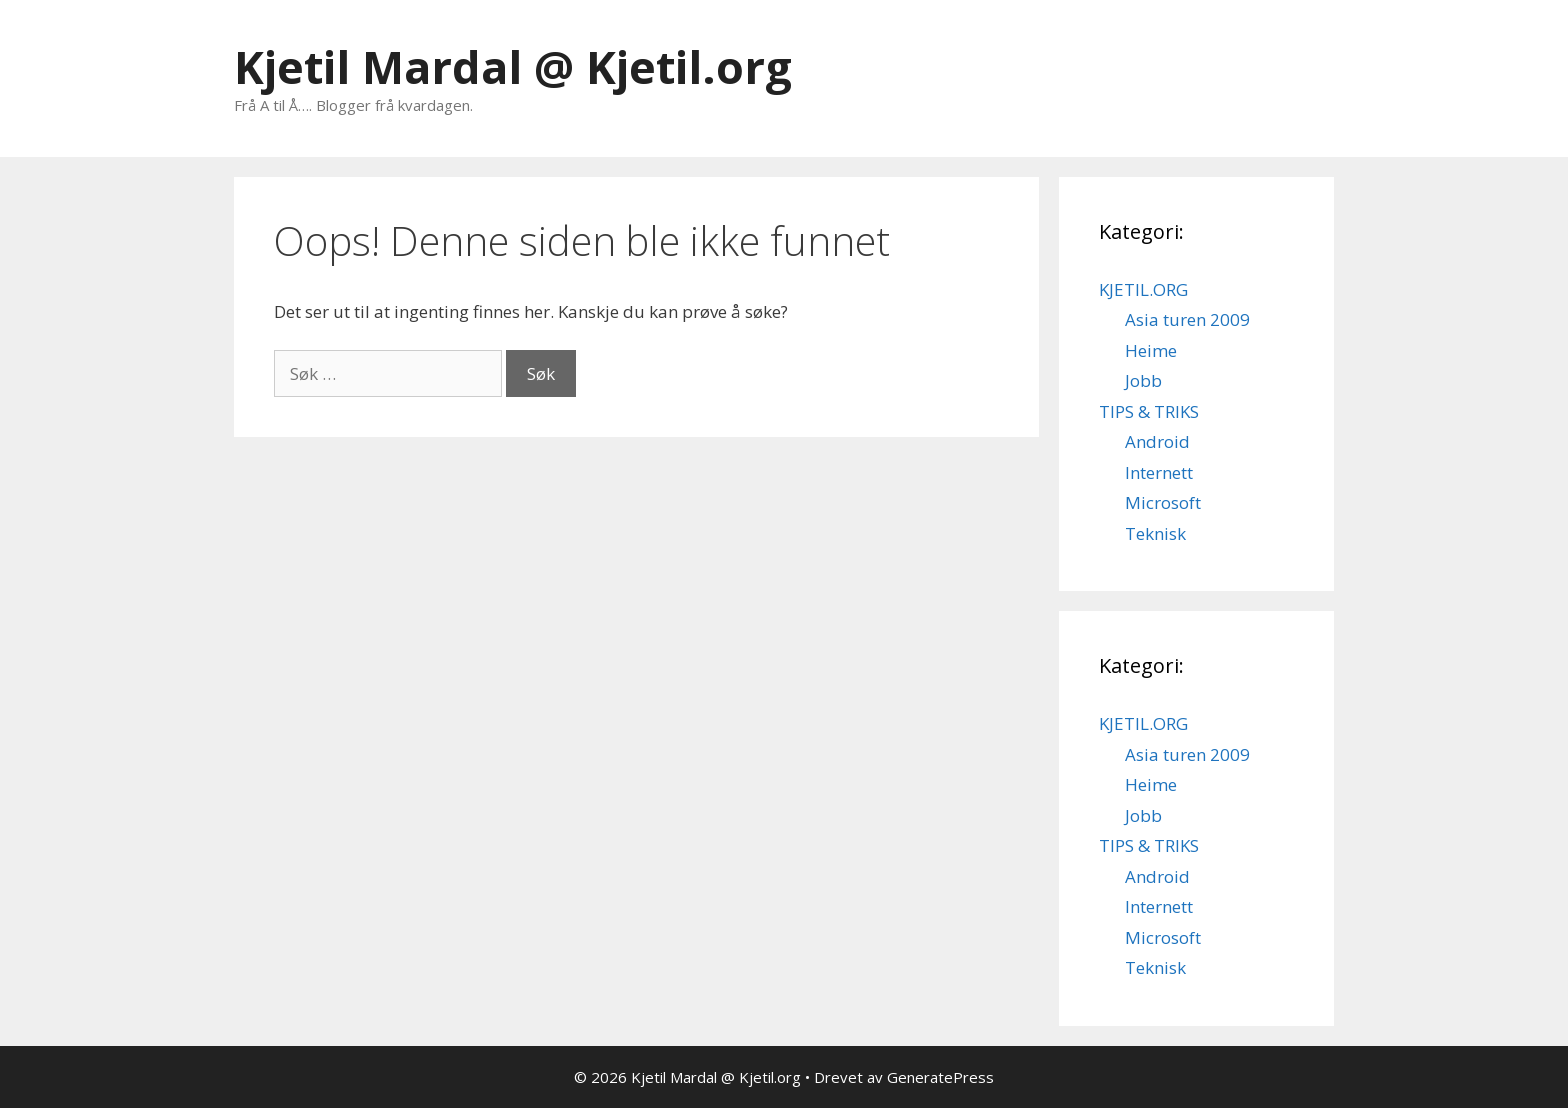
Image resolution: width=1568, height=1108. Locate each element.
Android (1157, 441)
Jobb (1143, 380)
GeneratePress (940, 1077)
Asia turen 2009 (1187, 319)
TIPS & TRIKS (1149, 411)
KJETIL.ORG (1143, 289)
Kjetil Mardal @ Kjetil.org (513, 66)
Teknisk (1155, 533)
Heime (1151, 350)
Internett (1159, 472)
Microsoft (1163, 502)
